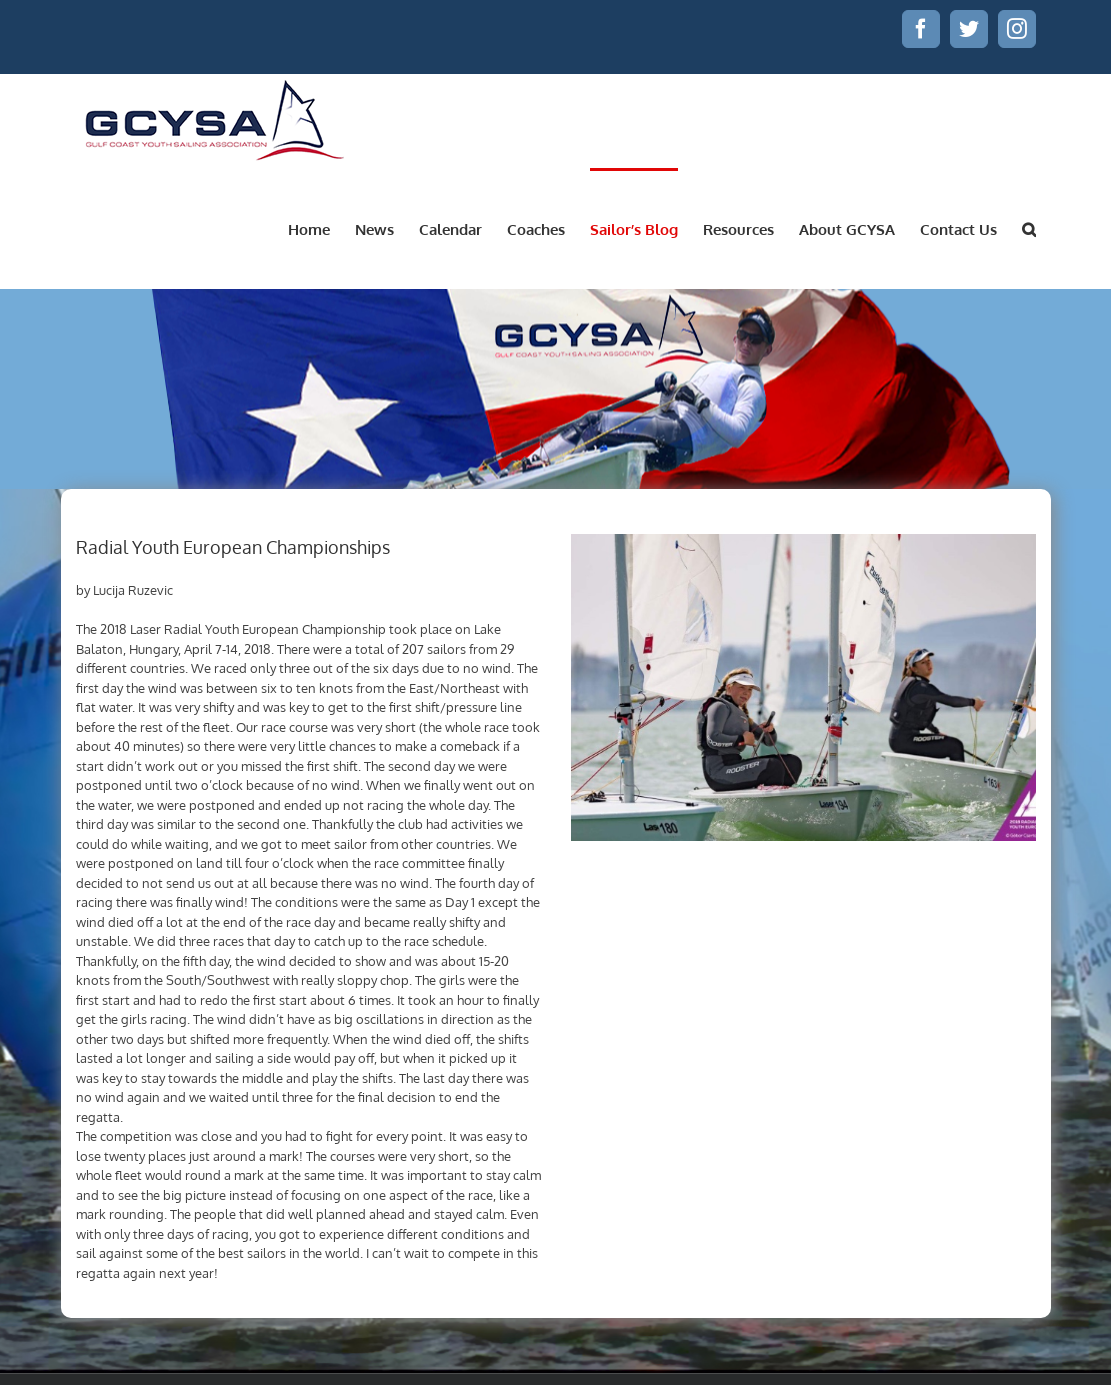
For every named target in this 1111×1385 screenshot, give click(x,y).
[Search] (1029, 228)
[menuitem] (321, 228)
